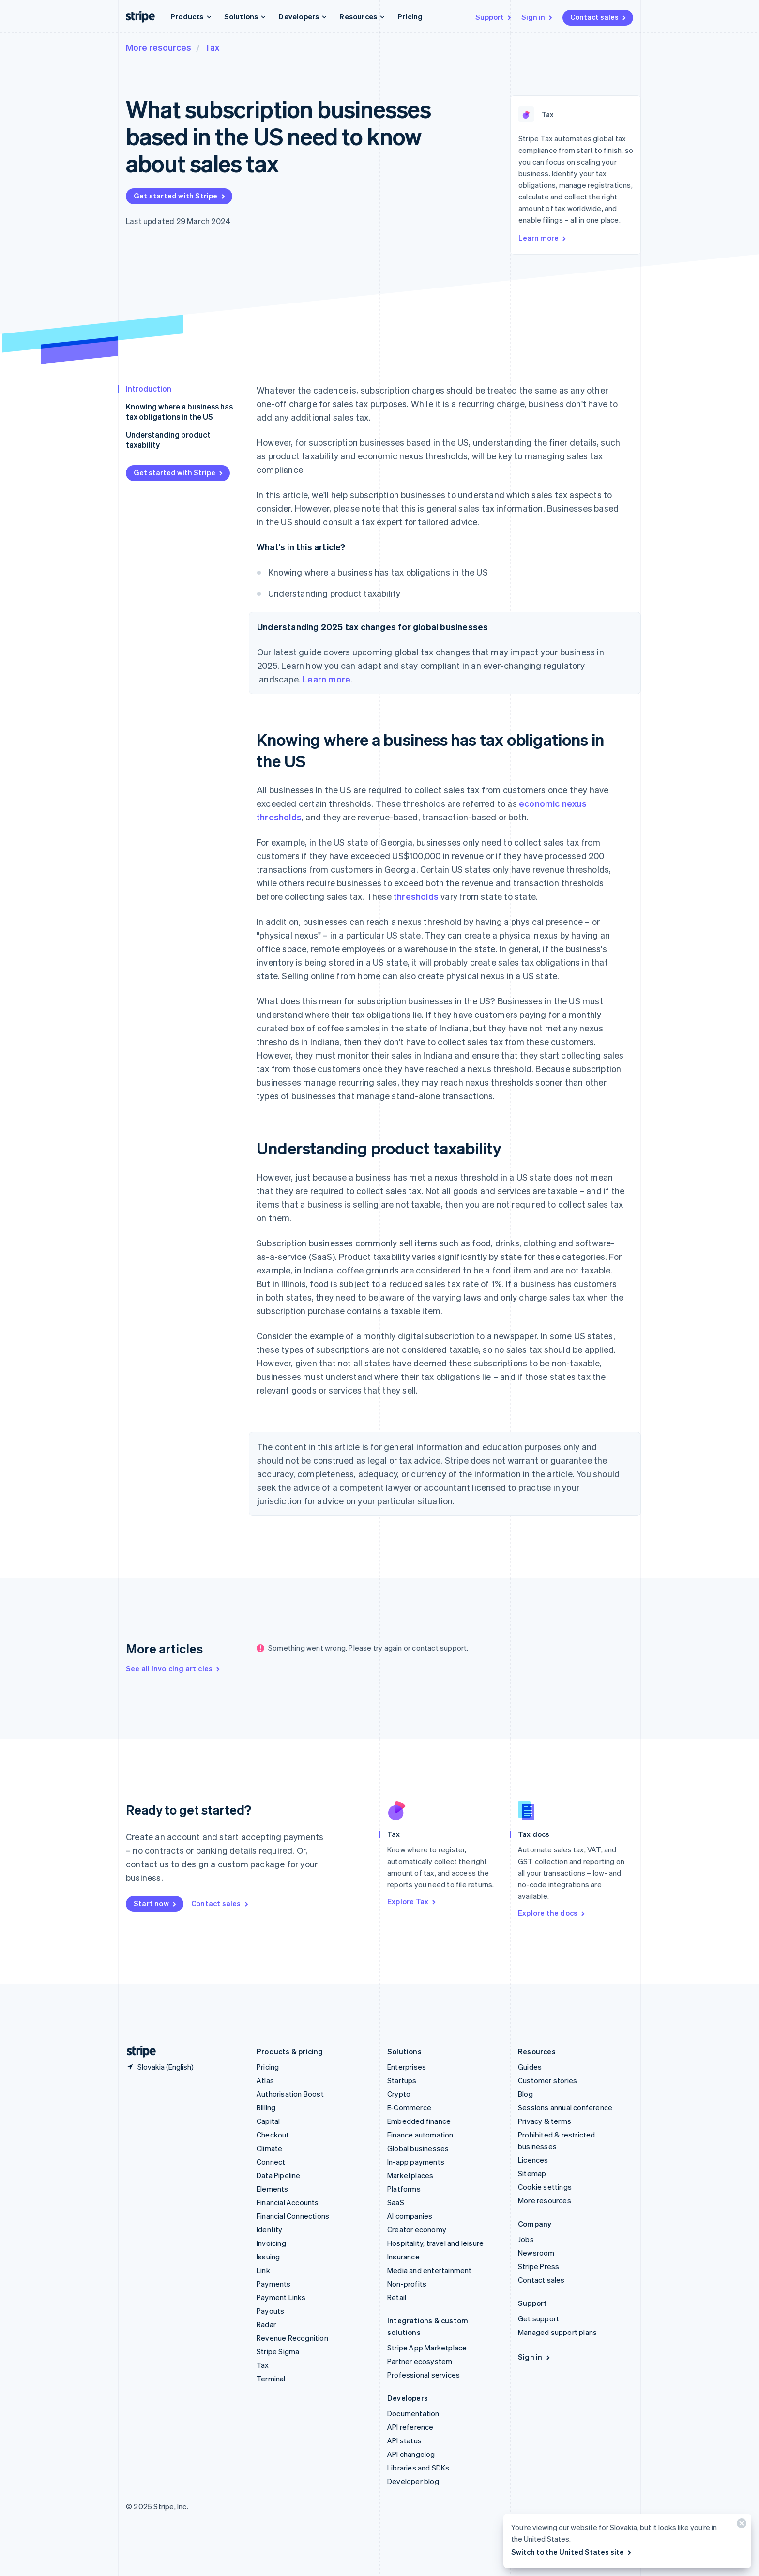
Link (263, 2270)
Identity (270, 2229)
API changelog (411, 2454)
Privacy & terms (544, 2121)
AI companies (409, 2216)
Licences (533, 2160)
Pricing (410, 16)
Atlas (265, 2080)
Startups (402, 2080)
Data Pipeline (279, 2175)
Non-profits (406, 2283)
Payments (274, 2283)
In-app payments (415, 2162)
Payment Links (281, 2297)
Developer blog (413, 2481)
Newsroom (536, 2253)
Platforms (404, 2189)
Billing (266, 2107)
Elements (272, 2189)
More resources (158, 47)
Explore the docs (552, 1913)
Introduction (148, 388)
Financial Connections (293, 2216)
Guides (530, 2067)
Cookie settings (545, 2187)
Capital (268, 2121)
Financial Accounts (288, 2202)
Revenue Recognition (292, 2338)
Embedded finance (419, 2121)
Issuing (268, 2256)
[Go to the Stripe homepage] (137, 2052)
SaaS (395, 2202)
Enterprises (406, 2067)
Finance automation (420, 2134)
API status (404, 2440)
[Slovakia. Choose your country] (160, 2067)
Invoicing (271, 2243)
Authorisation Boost (290, 2094)
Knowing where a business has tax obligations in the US (179, 411)
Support (494, 17)
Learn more (542, 237)
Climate (269, 2148)
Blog (525, 2094)
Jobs (526, 2239)
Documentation (413, 2413)
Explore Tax (412, 1901)
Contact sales (598, 17)
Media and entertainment (429, 2270)
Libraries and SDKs (418, 2467)
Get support (538, 2318)
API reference (410, 2427)
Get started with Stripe (180, 195)
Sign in (537, 17)
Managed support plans (557, 2332)
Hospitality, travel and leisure (435, 2243)
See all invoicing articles (173, 1668)
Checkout (273, 2134)
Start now (156, 1903)
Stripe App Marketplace (427, 2347)
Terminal (271, 2378)
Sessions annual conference (565, 2107)
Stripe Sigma (278, 2351)
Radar (266, 2324)
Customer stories (547, 2080)
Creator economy (416, 2229)
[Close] (740, 2525)
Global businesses (418, 2148)
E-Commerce (409, 2107)
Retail (396, 2297)
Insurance (403, 2256)
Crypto (398, 2094)
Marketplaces (410, 2175)
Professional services (423, 2374)
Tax (212, 47)
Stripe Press (538, 2266)
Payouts (270, 2311)
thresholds (416, 896)
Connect (271, 2162)
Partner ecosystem (419, 2361)
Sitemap (532, 2173)
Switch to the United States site (572, 2552)
